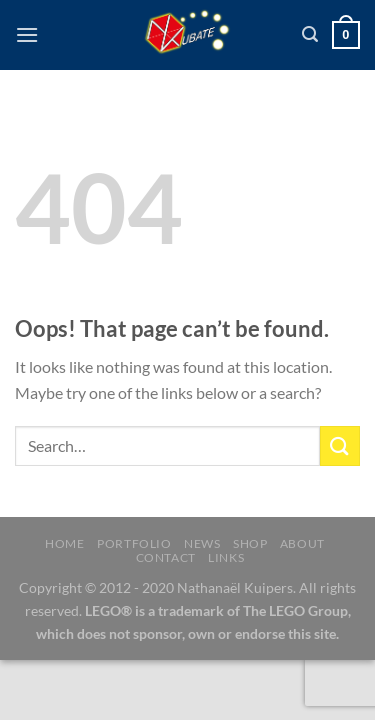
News (202, 543)
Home (64, 543)
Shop (250, 543)
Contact (166, 557)
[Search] (310, 34)
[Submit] (340, 445)
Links (226, 557)
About (302, 543)
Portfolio (134, 543)
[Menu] (27, 34)
